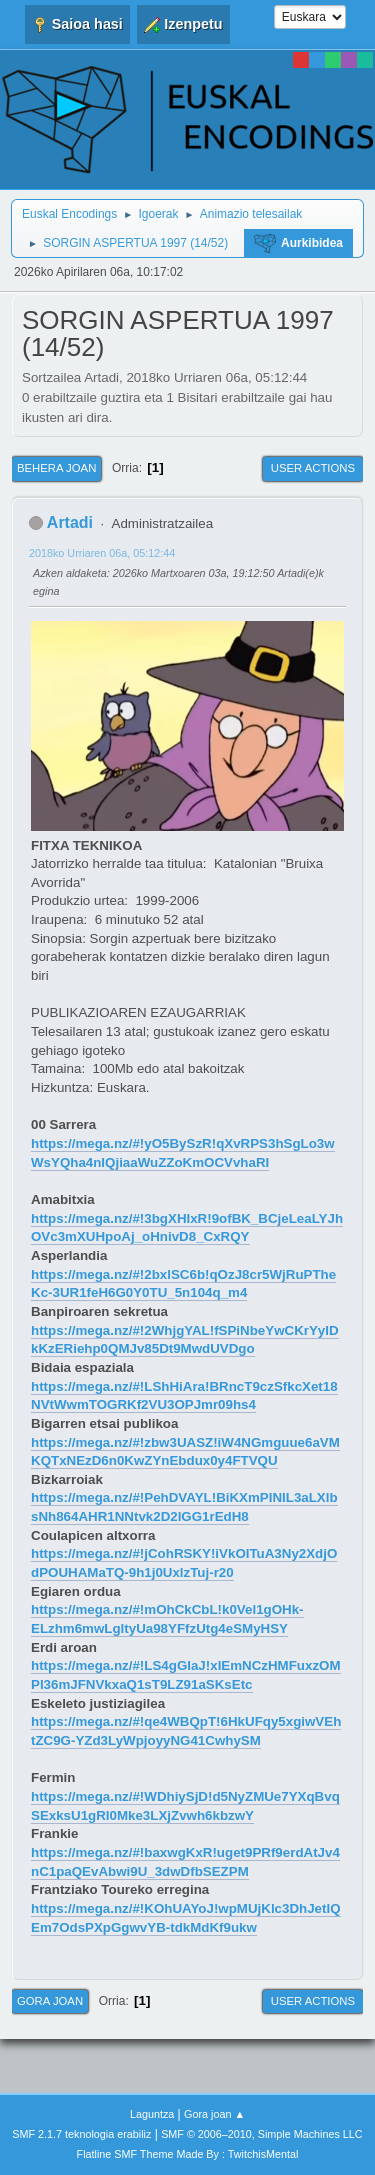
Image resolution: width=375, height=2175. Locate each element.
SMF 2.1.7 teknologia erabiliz (81, 2134)
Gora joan (50, 2001)
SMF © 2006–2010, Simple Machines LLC (262, 2134)
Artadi (70, 522)
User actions (313, 468)
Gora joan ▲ (214, 2114)
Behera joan (56, 468)
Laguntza (152, 2114)
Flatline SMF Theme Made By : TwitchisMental (188, 2154)
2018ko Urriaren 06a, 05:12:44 (102, 553)
